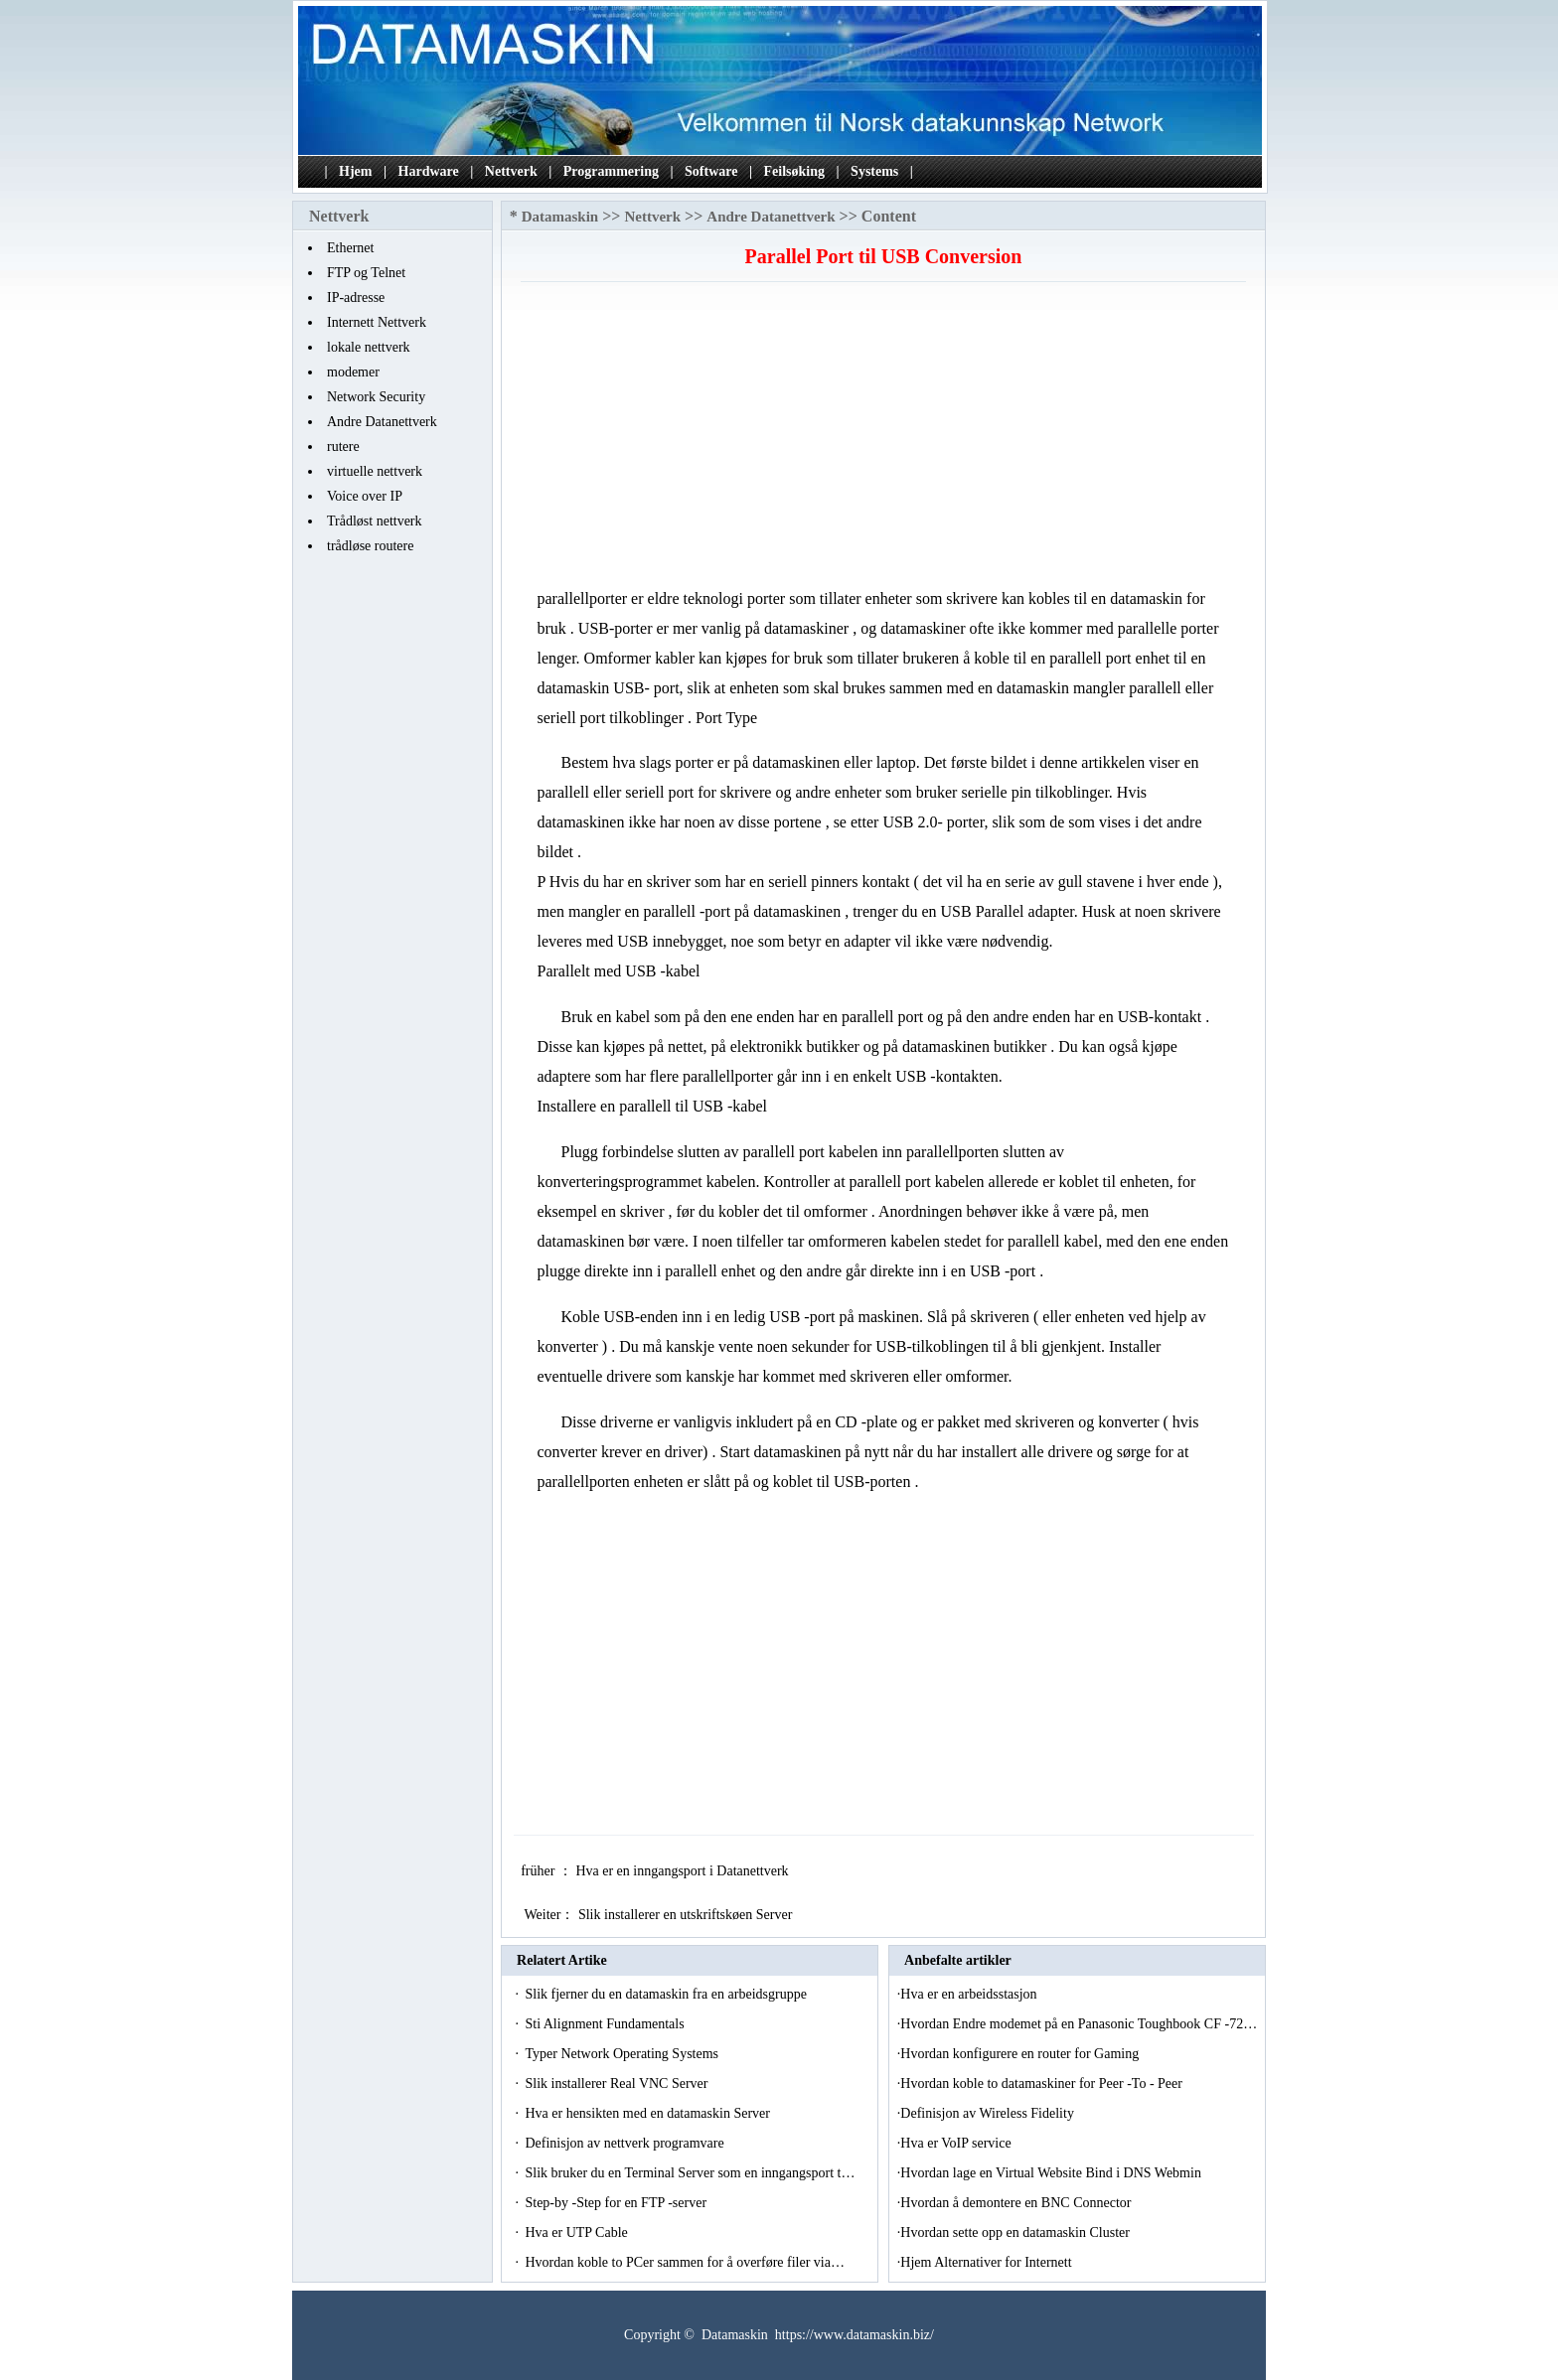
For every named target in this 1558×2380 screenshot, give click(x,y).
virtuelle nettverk (374, 471)
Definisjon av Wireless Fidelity (988, 2113)
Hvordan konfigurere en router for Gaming (1021, 2053)
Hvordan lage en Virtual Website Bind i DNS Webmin (1052, 2172)
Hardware (428, 171)
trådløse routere (370, 545)
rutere (343, 446)
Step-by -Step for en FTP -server (617, 2202)
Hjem (355, 171)
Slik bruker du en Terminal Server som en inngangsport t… (690, 2172)
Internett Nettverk (376, 322)
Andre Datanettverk (382, 421)
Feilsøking (794, 171)
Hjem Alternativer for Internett (987, 2262)
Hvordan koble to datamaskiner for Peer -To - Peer (1042, 2083)
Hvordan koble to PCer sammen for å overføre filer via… (685, 2262)
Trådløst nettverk (374, 521)
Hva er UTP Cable (578, 2232)
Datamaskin (560, 216)
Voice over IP (364, 496)
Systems (874, 171)
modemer (353, 372)
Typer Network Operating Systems (623, 2053)
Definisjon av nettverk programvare (626, 2143)
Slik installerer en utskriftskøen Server (687, 1914)
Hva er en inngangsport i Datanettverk (683, 1870)
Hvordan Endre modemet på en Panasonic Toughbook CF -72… (1078, 2023)
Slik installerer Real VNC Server (618, 2083)
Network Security (376, 396)
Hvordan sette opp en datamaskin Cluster (1016, 2232)
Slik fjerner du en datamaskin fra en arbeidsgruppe (667, 1994)
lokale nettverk (368, 347)
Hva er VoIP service (957, 2143)
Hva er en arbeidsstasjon (970, 1994)
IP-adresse (356, 297)
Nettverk (511, 171)
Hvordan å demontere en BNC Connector (1017, 2202)
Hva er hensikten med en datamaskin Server (649, 2113)
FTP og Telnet (366, 272)
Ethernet (350, 247)
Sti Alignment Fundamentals (606, 2023)
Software (711, 171)
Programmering (611, 171)
